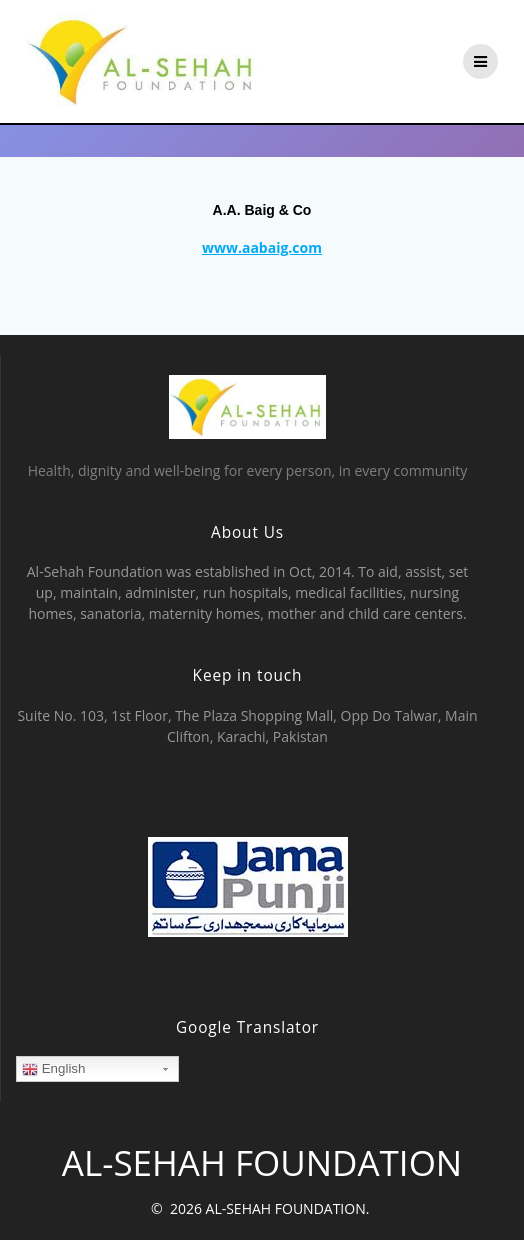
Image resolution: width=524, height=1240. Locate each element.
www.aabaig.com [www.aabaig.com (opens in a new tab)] (262, 247)
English (53, 1069)
